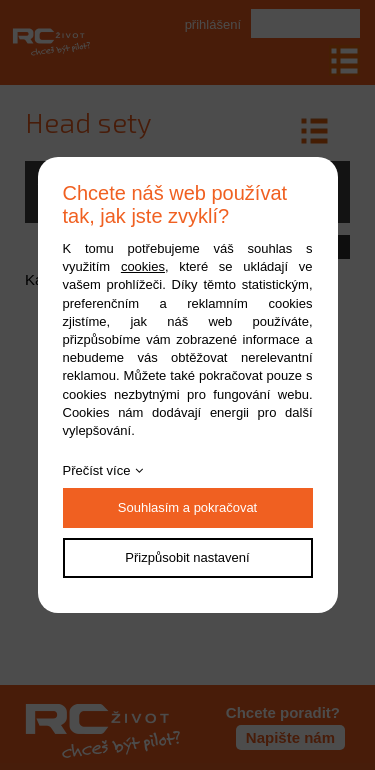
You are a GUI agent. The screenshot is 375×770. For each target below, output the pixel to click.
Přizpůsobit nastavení (187, 557)
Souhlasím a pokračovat (187, 507)
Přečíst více (97, 470)
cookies (143, 266)
